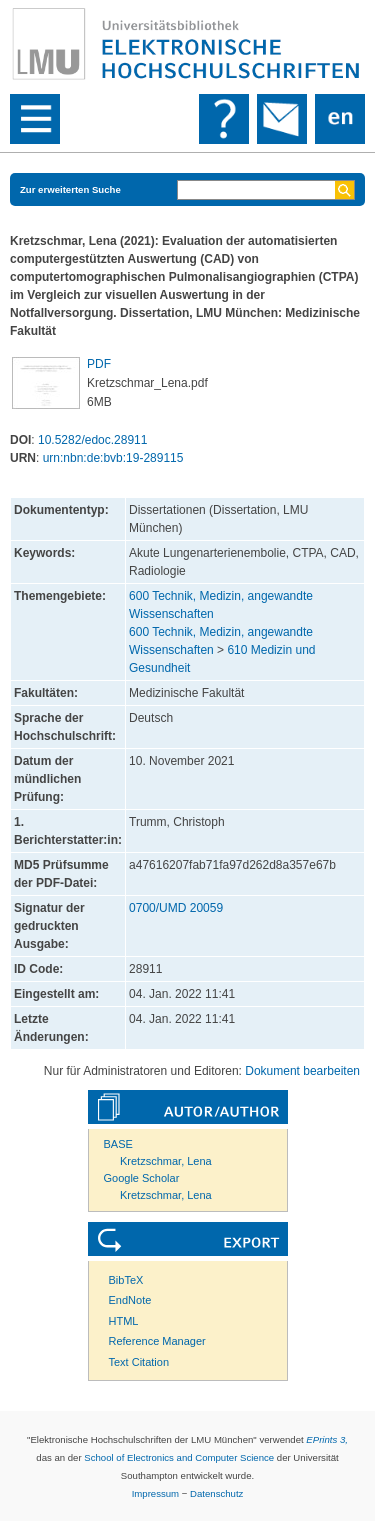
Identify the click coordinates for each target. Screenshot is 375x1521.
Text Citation (139, 1362)
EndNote (130, 1300)
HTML (124, 1321)
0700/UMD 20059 (176, 908)
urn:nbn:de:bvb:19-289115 (113, 458)
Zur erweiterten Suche (70, 189)
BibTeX (126, 1280)
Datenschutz (216, 1493)
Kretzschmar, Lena (166, 1161)
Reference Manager (157, 1341)
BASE (118, 1144)
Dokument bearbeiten (302, 1071)
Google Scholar (142, 1178)
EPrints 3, (327, 1439)
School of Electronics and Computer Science (179, 1457)
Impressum (155, 1493)
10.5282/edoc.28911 (92, 440)
